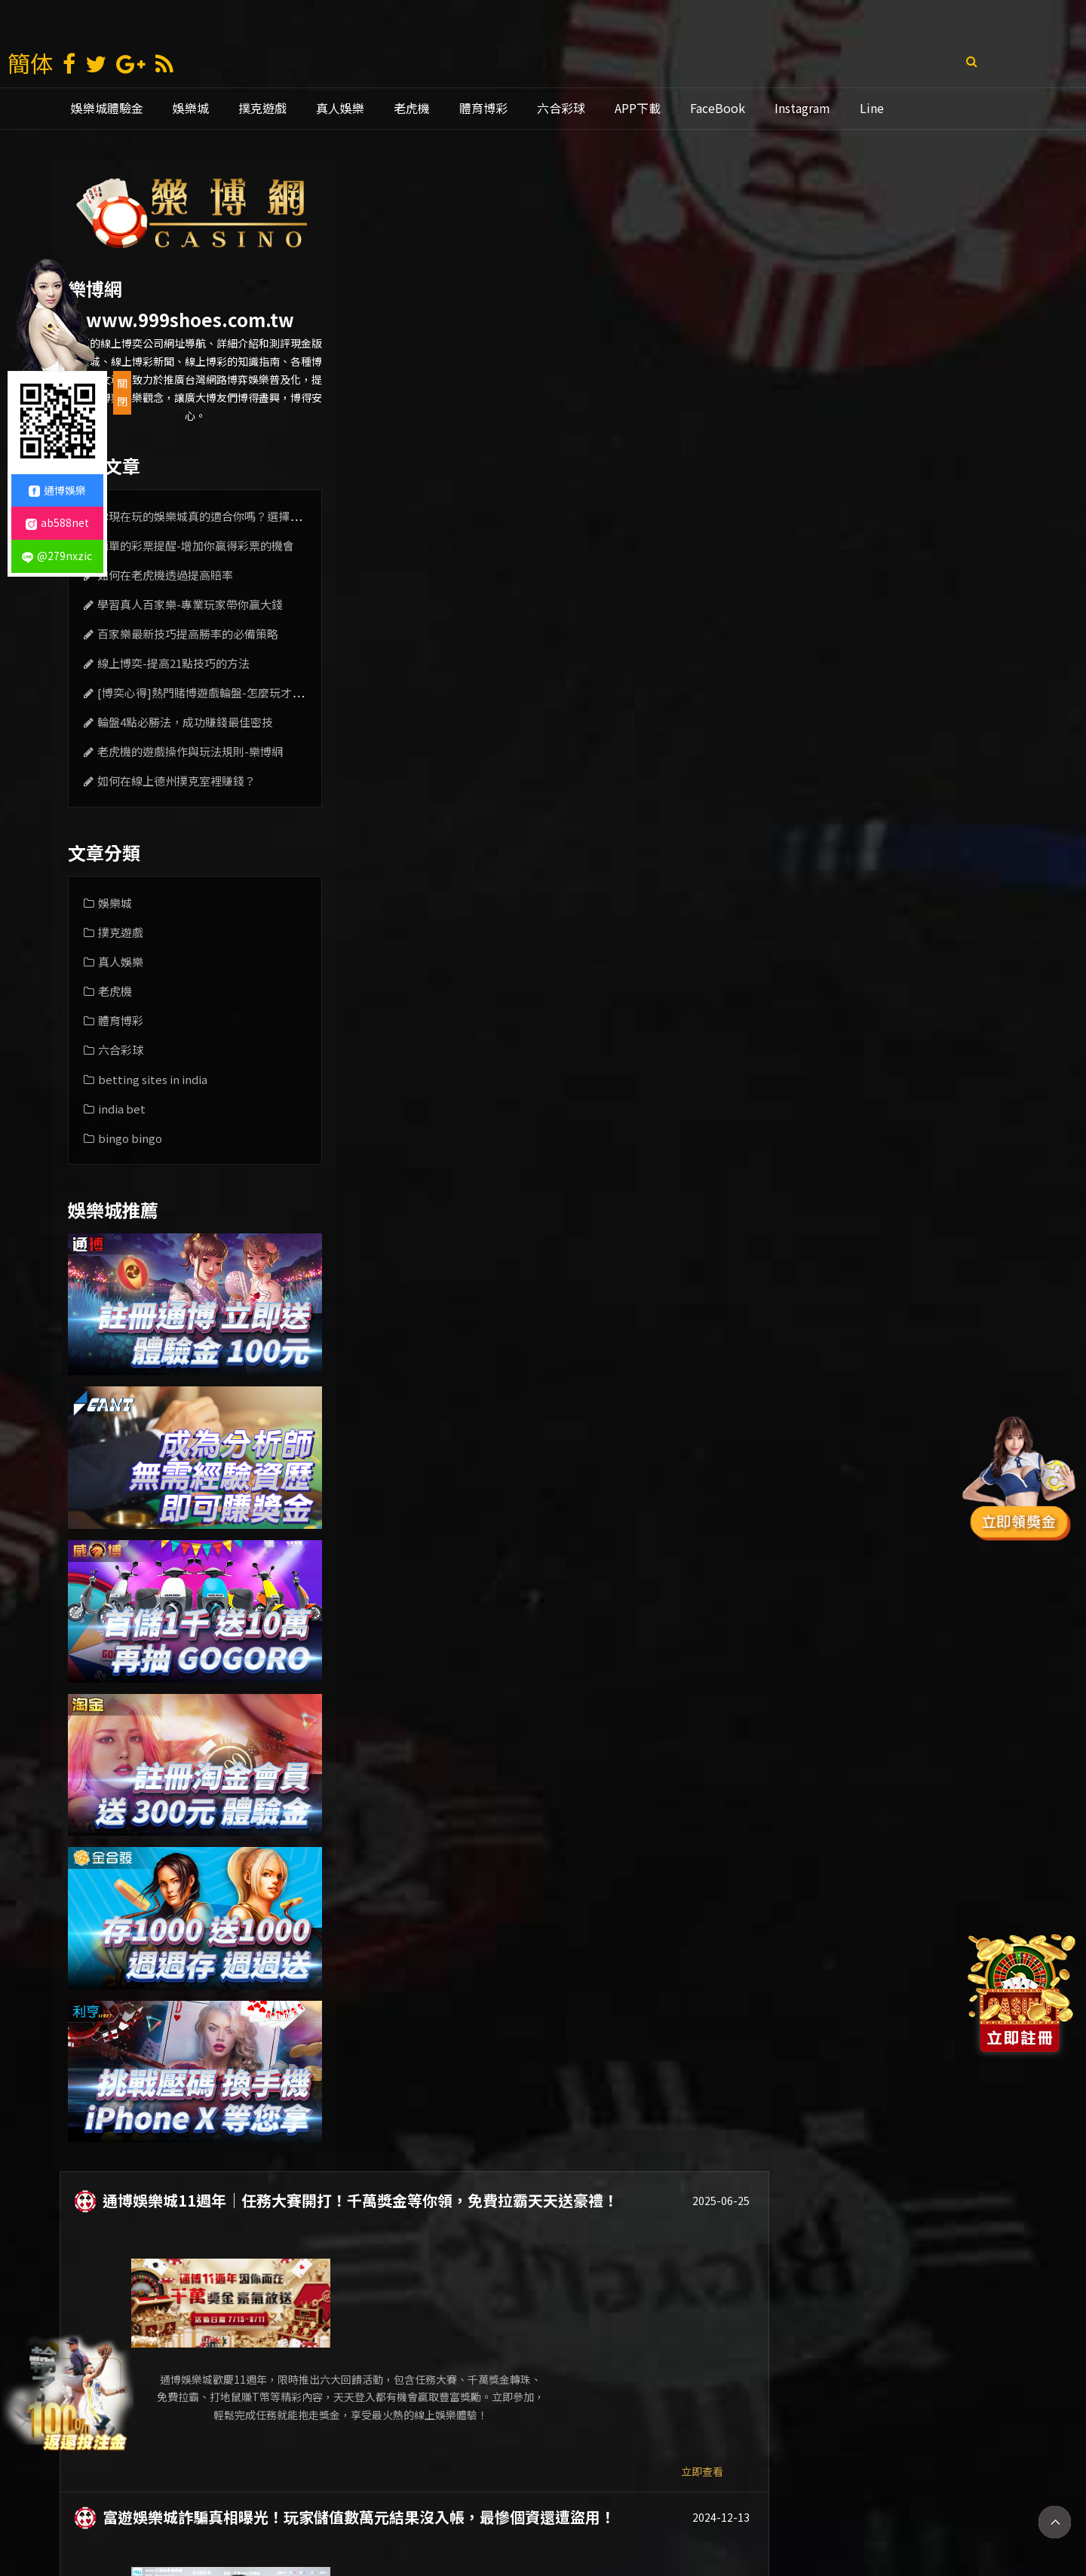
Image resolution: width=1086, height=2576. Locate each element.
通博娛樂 (596, 2514)
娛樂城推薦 (522, 2514)
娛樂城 (191, 108)
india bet (122, 1108)
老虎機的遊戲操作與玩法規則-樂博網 (190, 751)
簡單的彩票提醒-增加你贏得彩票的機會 (195, 545)
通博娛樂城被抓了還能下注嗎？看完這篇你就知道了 (566, 1294)
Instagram (802, 108)
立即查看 (958, 364)
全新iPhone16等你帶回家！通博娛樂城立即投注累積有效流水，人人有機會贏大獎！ (663, 1073)
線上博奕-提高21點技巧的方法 (173, 663)
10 (799, 2400)
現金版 (455, 2514)
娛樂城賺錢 (386, 2514)
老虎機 (412, 108)
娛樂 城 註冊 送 (300, 2514)
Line (872, 108)
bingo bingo (130, 1138)
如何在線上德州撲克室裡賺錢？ (176, 781)
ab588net (57, 522)
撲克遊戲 (262, 108)
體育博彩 (483, 108)
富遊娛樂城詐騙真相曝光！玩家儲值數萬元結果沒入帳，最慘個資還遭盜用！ (649, 409)
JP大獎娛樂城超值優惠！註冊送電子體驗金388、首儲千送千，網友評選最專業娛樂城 (657, 852)
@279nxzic (57, 555)
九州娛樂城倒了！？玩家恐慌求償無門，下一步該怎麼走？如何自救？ (627, 630)
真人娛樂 (340, 108)
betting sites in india (152, 1079)
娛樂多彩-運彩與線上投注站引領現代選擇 (531, 1958)
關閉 (122, 392)
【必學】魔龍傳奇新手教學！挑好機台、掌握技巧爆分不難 (589, 1515)
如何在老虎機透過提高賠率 (165, 575)
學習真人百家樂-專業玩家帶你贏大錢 (190, 604)
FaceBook (717, 108)
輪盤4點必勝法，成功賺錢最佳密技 (185, 722)
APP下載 (638, 108)
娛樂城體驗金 (107, 108)
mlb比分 (799, 2514)
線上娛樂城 (669, 2514)
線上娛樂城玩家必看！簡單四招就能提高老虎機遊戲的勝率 (589, 2179)
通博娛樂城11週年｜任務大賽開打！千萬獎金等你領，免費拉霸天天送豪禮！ (651, 188)
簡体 (30, 62)
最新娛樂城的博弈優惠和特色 (491, 1736)
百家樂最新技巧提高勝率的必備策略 (187, 634)
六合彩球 (561, 108)
